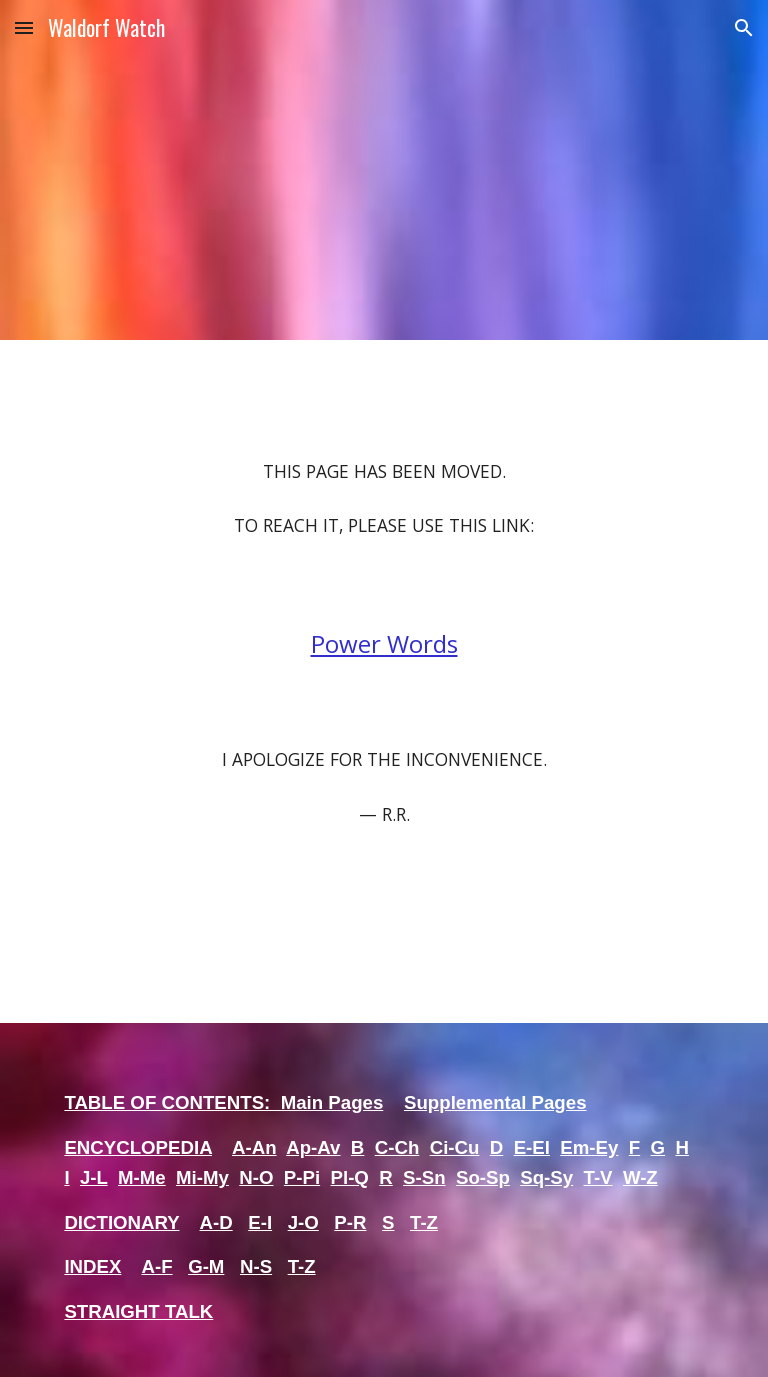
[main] (383, 681)
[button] (24, 27)
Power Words (384, 643)
